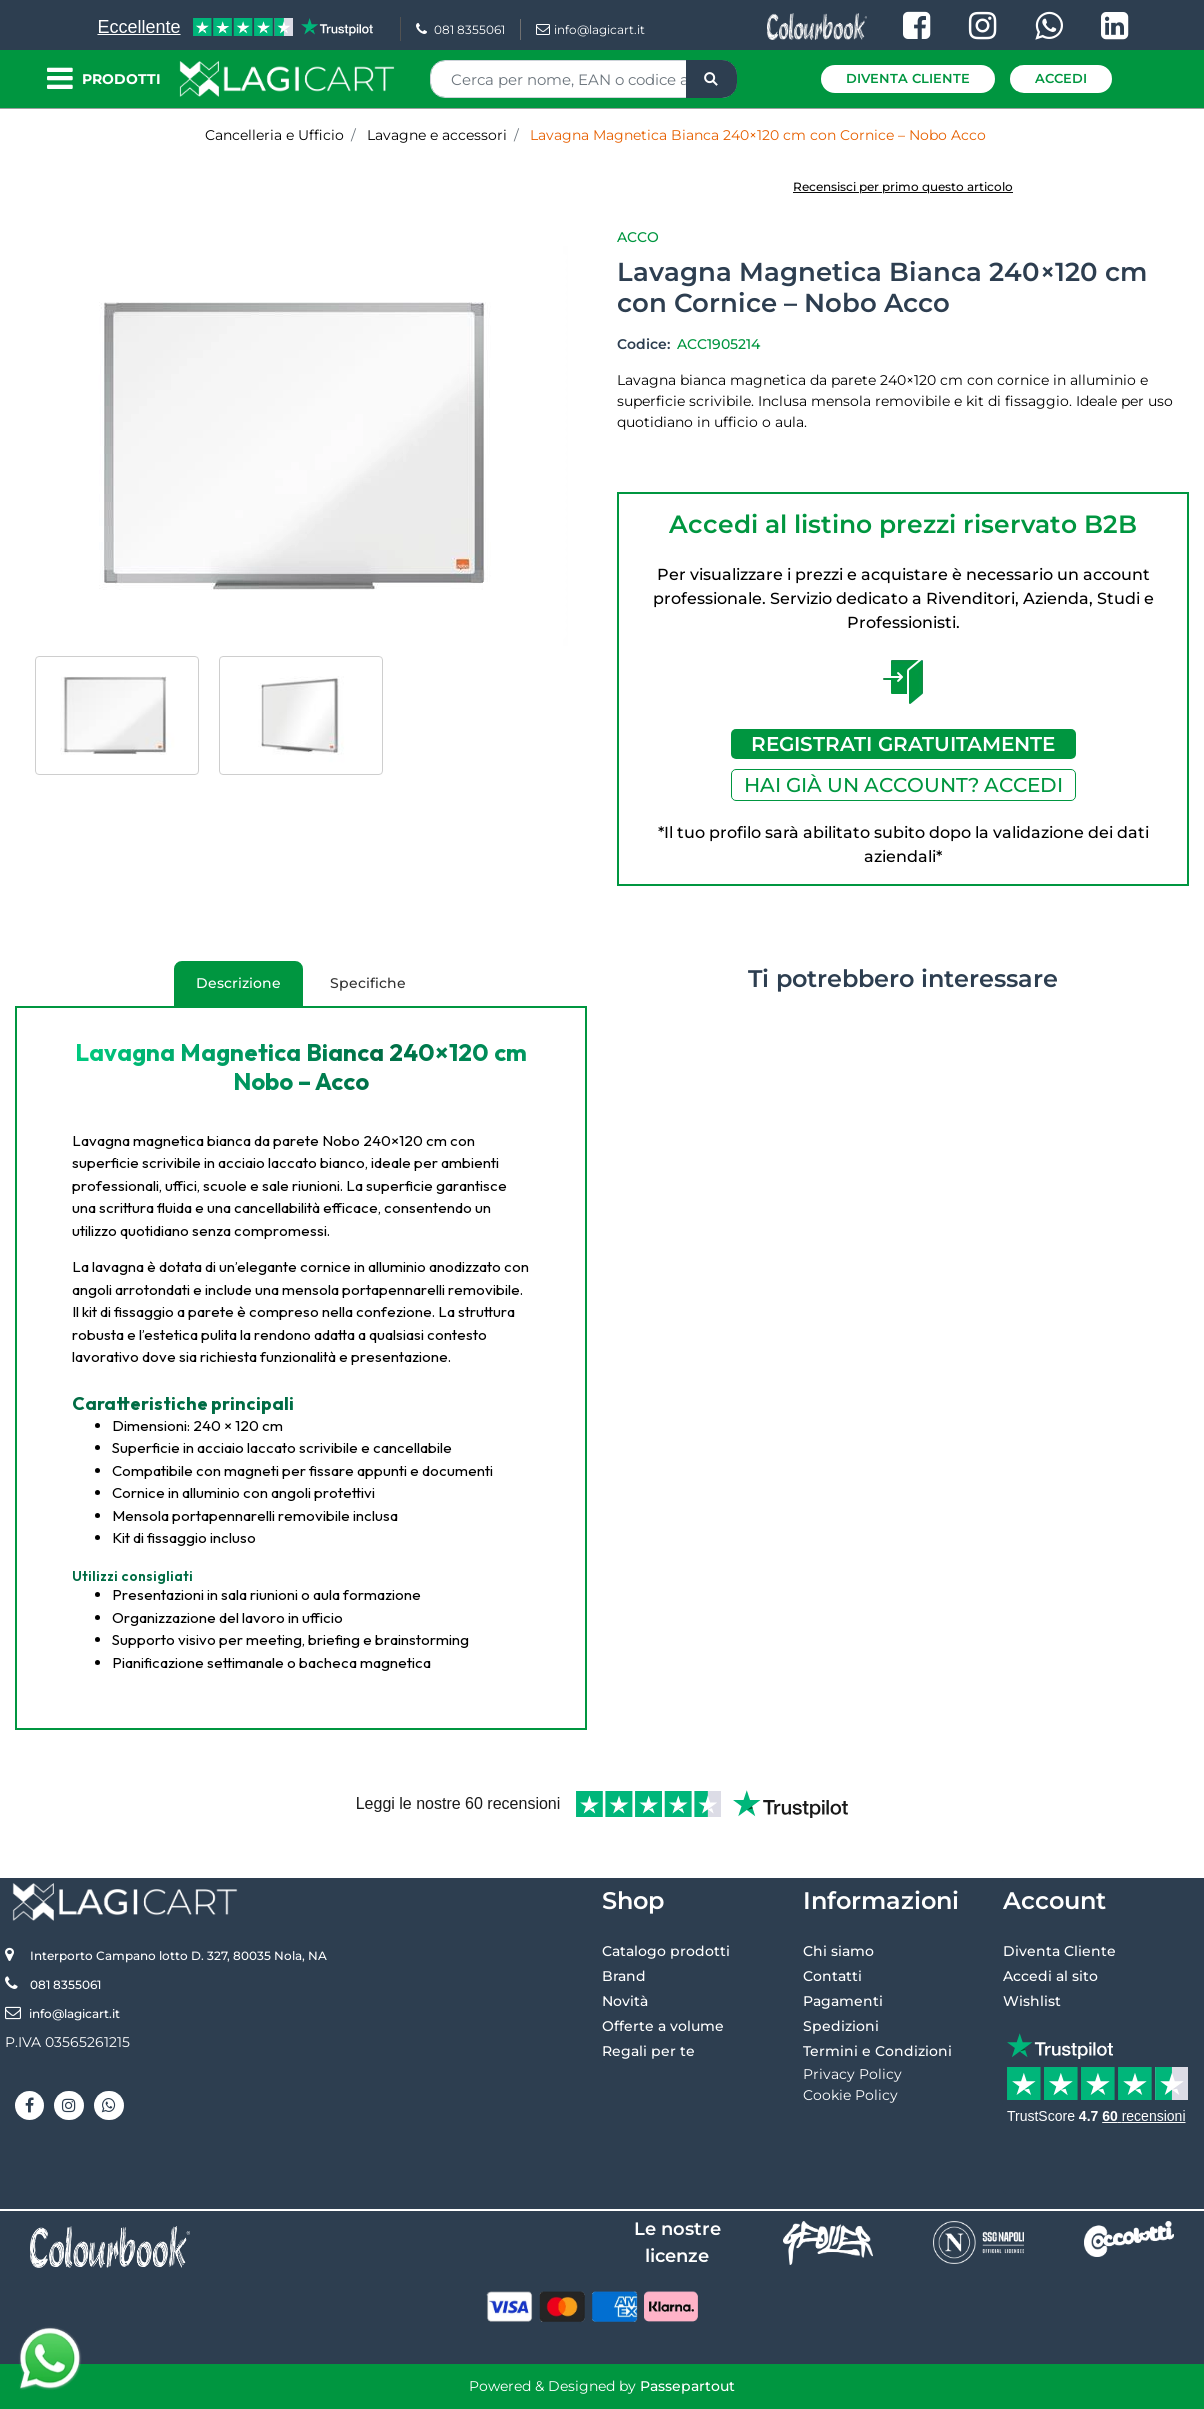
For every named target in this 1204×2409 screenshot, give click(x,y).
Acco (638, 237)
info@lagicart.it (590, 29)
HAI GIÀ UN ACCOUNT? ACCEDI (903, 785)
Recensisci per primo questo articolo (903, 186)
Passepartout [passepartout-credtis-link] (687, 2386)
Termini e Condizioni (877, 2051)
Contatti (832, 1976)
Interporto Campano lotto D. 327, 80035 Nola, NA (178, 1955)
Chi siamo (838, 1951)
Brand (624, 1976)
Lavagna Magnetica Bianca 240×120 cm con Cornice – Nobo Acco (758, 135)
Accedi (1061, 78)
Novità (625, 2001)
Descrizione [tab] (227, 990)
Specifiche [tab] (368, 983)
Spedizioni (841, 2026)
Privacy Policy (852, 2074)
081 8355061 (460, 29)
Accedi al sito (1050, 1976)
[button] (711, 79)
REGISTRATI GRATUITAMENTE (903, 744)
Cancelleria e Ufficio (274, 135)
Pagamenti (843, 2001)
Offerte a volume (663, 2026)
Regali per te (648, 2051)
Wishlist (1032, 2001)
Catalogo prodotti (666, 1951)
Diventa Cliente (908, 78)
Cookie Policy (850, 2095)
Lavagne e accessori (437, 135)
